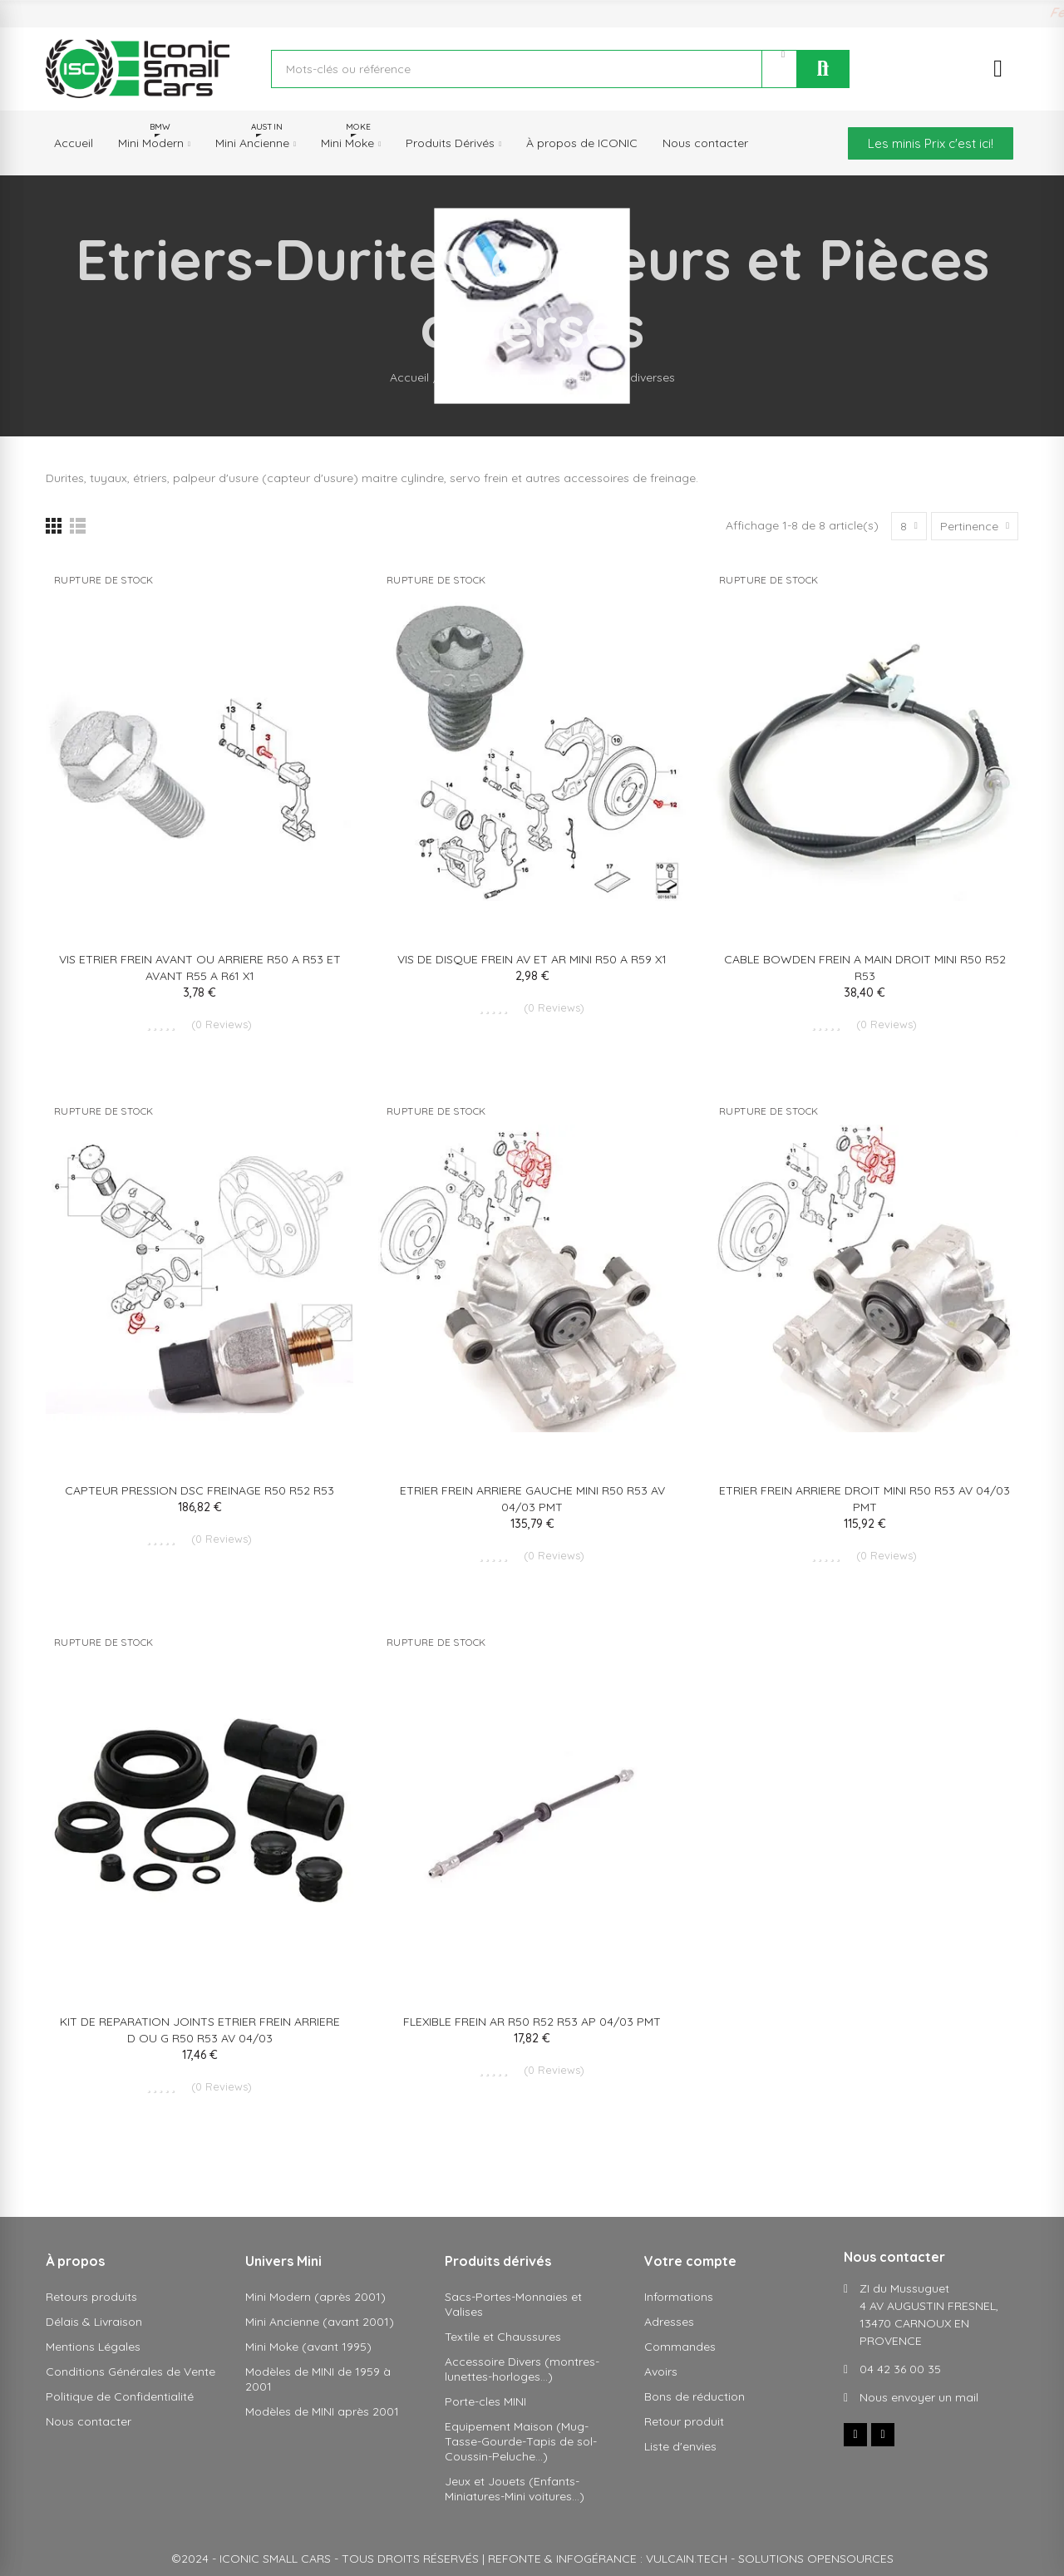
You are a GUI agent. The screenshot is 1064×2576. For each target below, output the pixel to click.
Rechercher (823, 69)
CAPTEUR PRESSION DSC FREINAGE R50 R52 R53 (199, 1490)
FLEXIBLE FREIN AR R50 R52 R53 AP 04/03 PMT (532, 2021)
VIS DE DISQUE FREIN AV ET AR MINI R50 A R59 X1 (532, 959)
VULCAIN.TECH (686, 2558)
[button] (930, 143)
